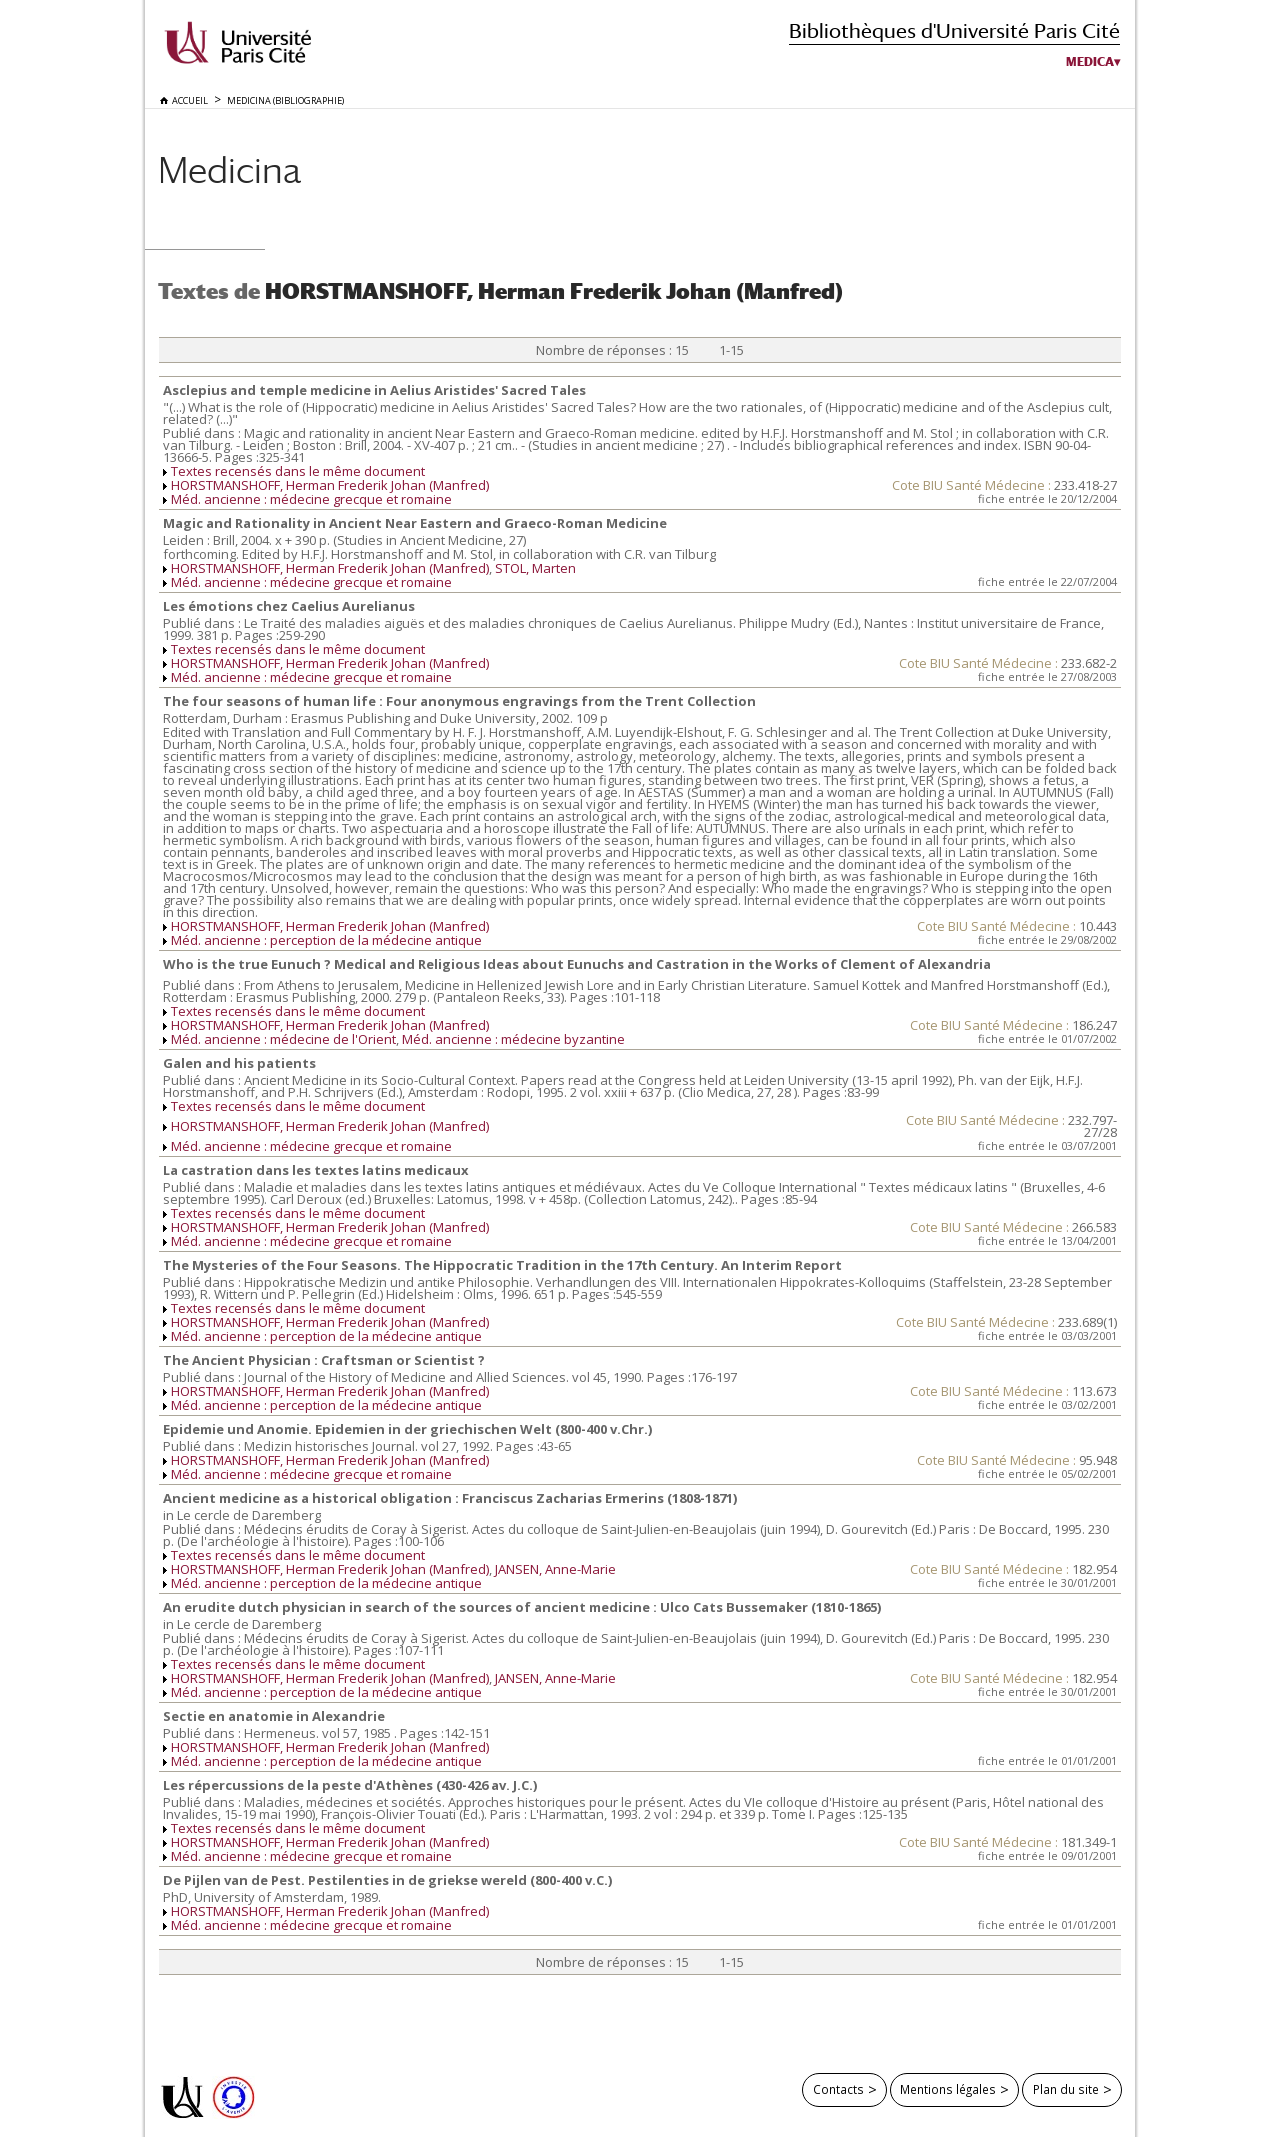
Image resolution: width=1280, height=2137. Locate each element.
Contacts (838, 2089)
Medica (1090, 62)
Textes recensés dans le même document (298, 471)
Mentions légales (948, 2089)
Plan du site (1066, 2089)
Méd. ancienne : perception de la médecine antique (326, 940)
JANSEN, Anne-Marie (555, 1569)
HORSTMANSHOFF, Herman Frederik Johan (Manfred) (330, 485)
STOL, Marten (535, 568)
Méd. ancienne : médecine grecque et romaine (311, 499)
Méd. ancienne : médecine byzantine (513, 1039)
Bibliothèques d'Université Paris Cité (954, 30)
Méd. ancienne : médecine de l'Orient (283, 1039)
